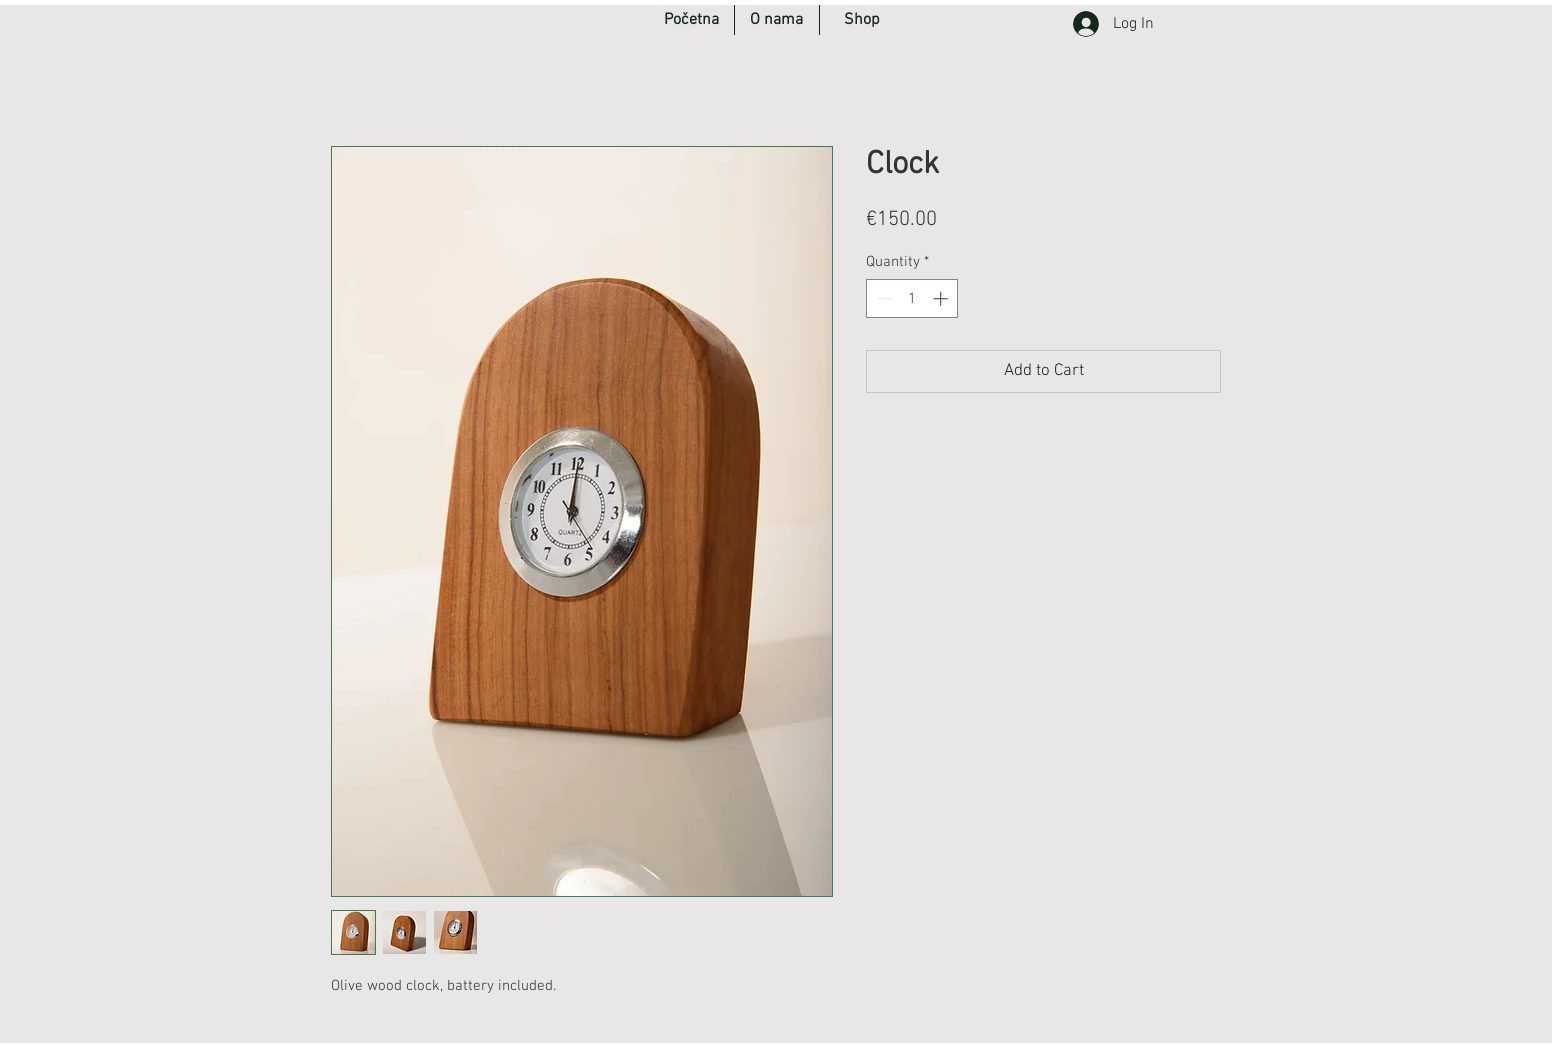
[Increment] (942, 298)
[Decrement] (882, 298)
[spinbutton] (912, 298)
